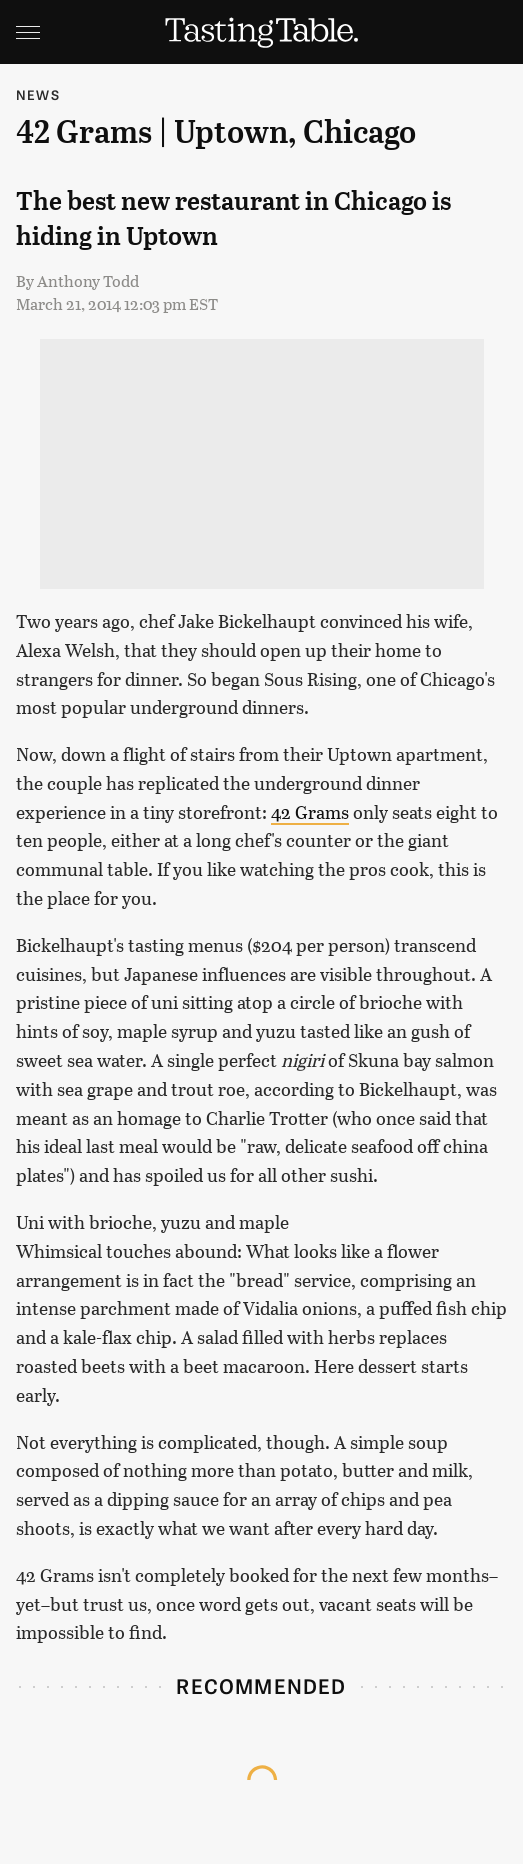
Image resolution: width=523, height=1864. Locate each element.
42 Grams (310, 812)
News (38, 94)
